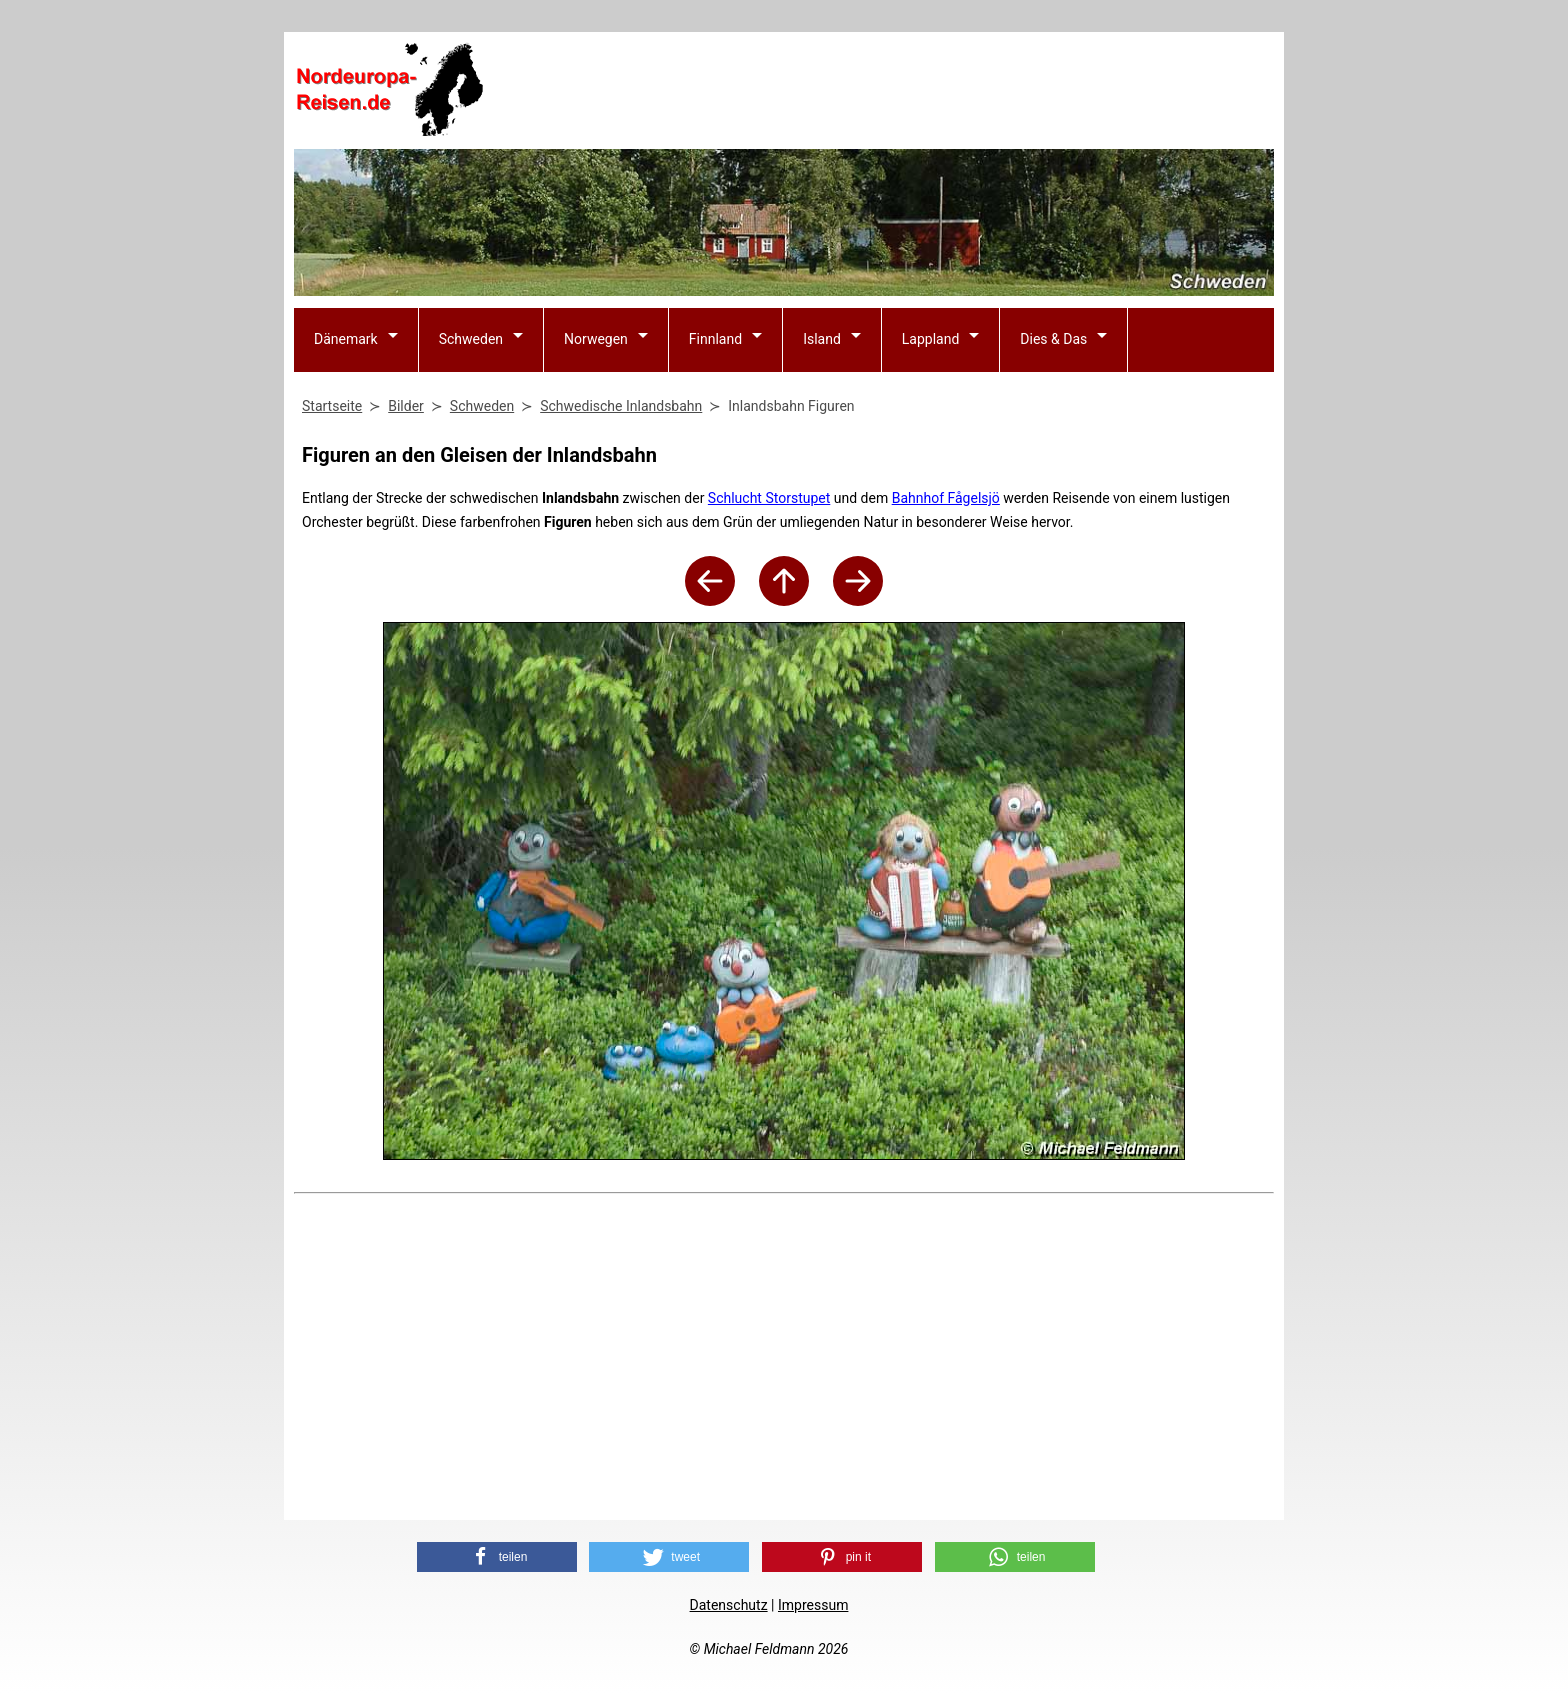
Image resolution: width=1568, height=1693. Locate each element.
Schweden (471, 339)
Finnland (715, 339)
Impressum (813, 1605)
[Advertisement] (910, 91)
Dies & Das (1053, 339)
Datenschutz (729, 1605)
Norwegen (596, 339)
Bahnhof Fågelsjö (946, 498)
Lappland (931, 339)
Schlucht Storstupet (769, 498)
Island (822, 339)
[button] (497, 1557)
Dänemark (346, 339)
